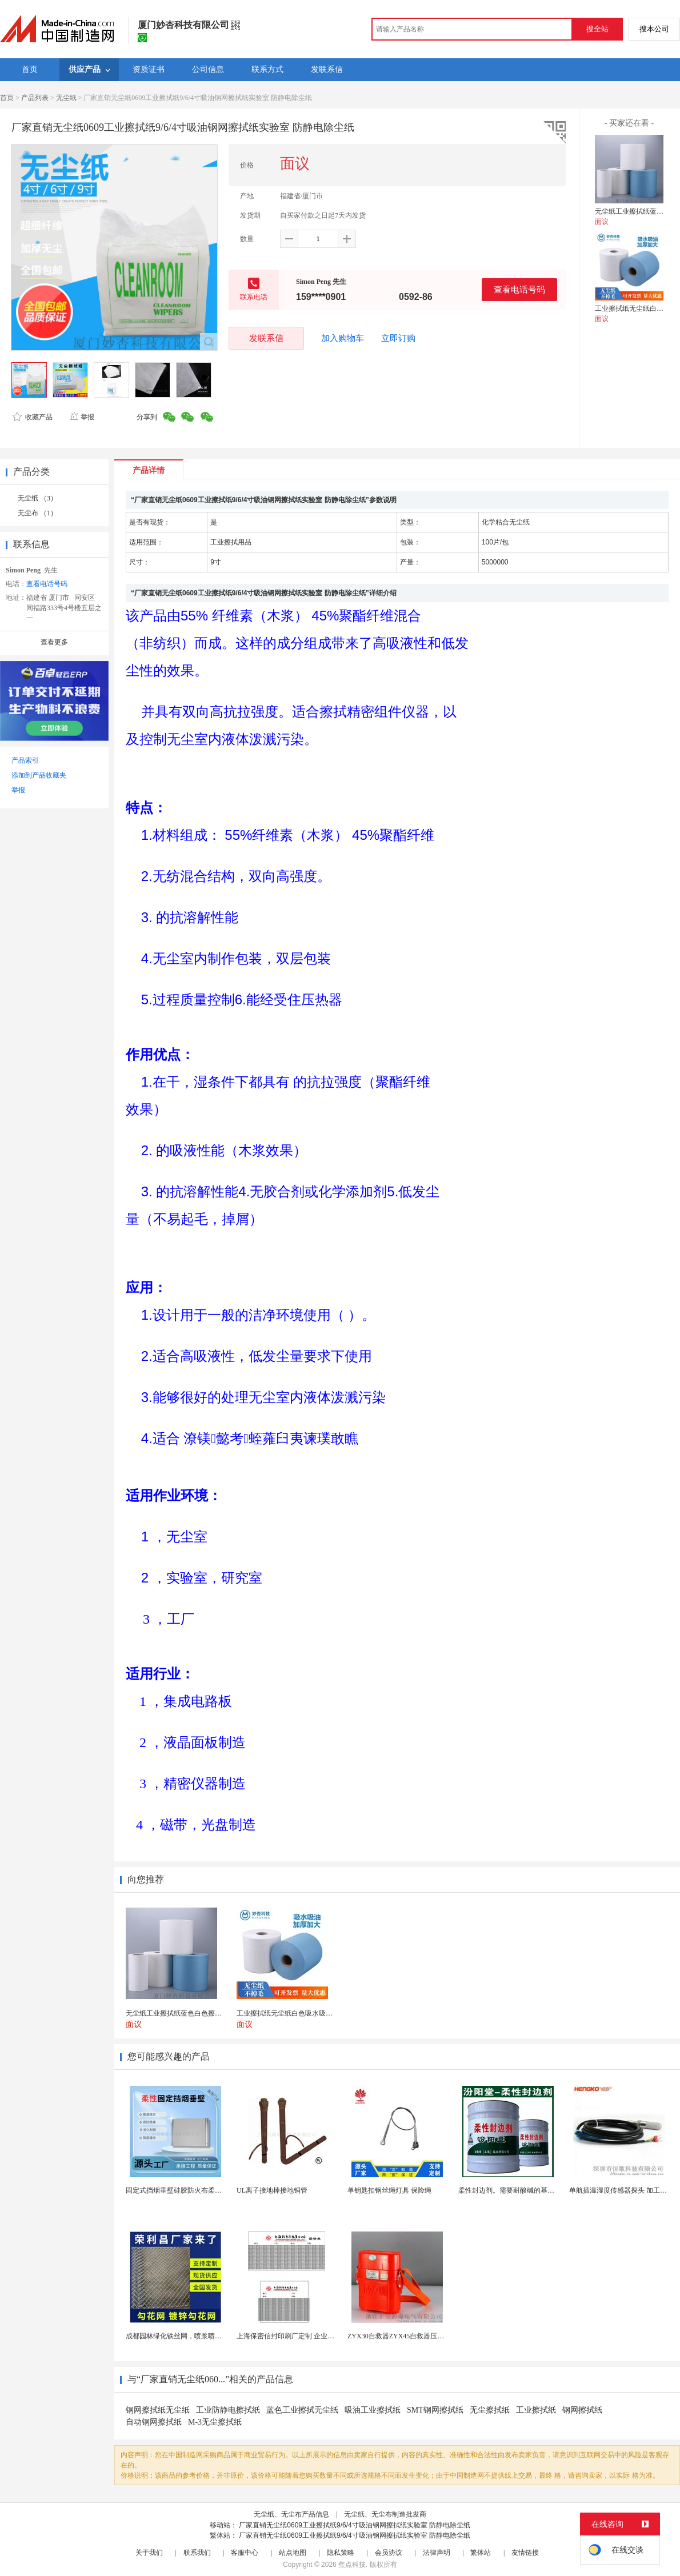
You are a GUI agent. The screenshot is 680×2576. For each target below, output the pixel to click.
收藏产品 (33, 417)
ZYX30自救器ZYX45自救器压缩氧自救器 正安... (419, 2336)
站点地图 (292, 2553)
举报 (82, 417)
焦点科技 (352, 2565)
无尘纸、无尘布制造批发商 (385, 2514)
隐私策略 (340, 2553)
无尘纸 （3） (37, 498)
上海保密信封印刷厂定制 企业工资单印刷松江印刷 (313, 2336)
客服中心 (244, 2553)
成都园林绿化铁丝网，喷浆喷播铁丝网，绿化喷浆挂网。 (211, 2336)
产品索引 (25, 760)
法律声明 (436, 2553)
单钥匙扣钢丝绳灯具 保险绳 (389, 2190)
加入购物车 (342, 338)
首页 (7, 98)
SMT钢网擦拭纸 (435, 2410)
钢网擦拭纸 (582, 2410)
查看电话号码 (519, 289)
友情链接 (525, 2553)
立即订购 (398, 338)
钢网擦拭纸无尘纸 (158, 2410)
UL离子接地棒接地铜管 (272, 2190)
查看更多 (54, 642)
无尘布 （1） (37, 513)
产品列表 (35, 98)
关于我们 (149, 2553)
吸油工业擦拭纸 (373, 2410)
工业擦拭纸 (536, 2410)
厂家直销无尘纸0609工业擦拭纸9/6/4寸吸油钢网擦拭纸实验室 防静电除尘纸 (354, 2525)
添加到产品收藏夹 (38, 775)
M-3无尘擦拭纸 (215, 2422)
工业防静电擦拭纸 (228, 2410)
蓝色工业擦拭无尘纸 (302, 2410)
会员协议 (388, 2553)
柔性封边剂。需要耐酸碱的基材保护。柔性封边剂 (533, 2190)
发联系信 (266, 338)
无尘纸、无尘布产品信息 (291, 2514)
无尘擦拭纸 (490, 2410)
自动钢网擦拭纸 (154, 2422)
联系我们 (197, 2553)
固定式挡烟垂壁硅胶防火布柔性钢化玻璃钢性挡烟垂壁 (208, 2190)
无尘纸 (66, 98)
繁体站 (480, 2553)
